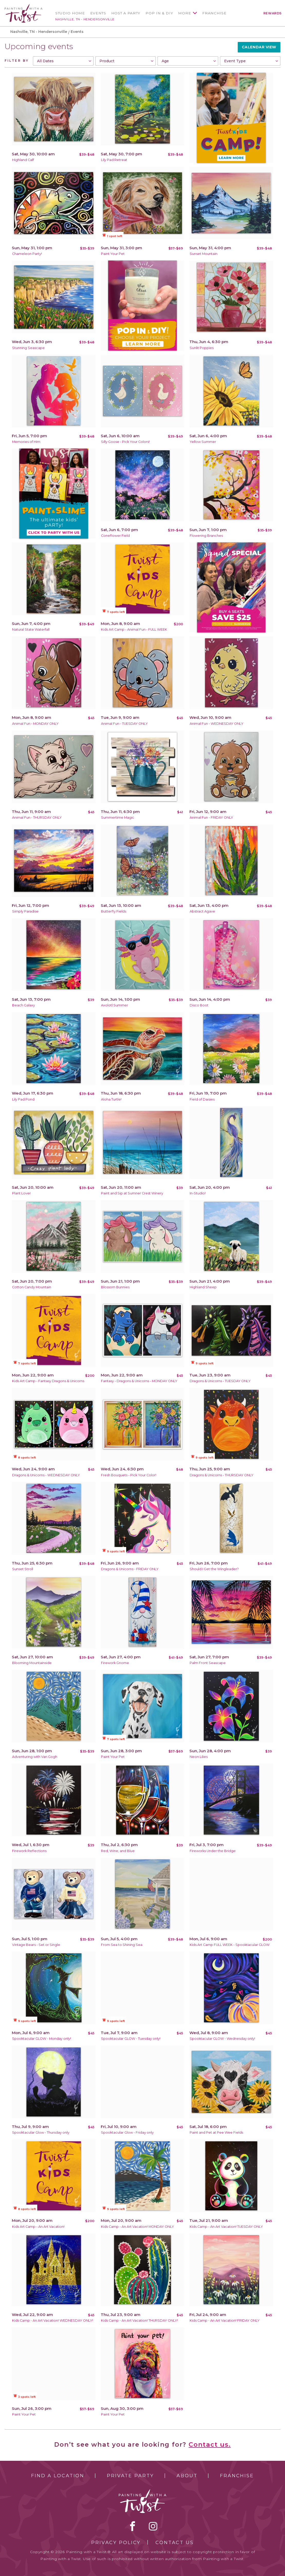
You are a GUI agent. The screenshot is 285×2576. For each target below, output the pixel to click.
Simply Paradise (25, 911)
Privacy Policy (116, 2542)
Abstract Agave (202, 911)
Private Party (130, 2476)
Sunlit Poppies (202, 348)
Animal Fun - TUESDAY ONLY (124, 724)
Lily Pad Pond (23, 1099)
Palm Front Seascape (208, 1663)
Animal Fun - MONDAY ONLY (35, 724)
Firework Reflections (29, 1851)
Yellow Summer (203, 442)
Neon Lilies (199, 1757)
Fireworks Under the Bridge (213, 1851)
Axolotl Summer (114, 1005)
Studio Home (70, 13)
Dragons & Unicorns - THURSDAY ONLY (221, 1475)
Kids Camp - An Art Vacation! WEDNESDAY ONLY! (52, 2320)
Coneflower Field (115, 536)
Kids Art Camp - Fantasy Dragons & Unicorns (48, 1381)
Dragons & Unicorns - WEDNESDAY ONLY (46, 1475)
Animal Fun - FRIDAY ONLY (211, 817)
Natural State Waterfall (31, 629)
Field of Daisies (202, 1099)
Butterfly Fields (113, 911)
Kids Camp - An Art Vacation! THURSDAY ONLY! (139, 2320)
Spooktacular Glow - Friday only (127, 2132)
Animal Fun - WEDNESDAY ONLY (216, 724)
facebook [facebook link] (132, 2526)
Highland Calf (23, 160)
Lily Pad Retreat (114, 160)
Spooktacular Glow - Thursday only (40, 2132)
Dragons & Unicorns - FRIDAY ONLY (130, 1569)
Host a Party (125, 13)
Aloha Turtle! (111, 1099)
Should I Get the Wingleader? (214, 1569)
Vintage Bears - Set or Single (36, 1945)
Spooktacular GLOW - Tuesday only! (130, 2039)
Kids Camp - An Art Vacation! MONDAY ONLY (137, 2227)
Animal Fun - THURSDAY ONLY (37, 817)
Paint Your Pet (113, 254)
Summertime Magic (117, 817)
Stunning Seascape (28, 348)
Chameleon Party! (27, 254)
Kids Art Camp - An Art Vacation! (38, 2227)
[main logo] (23, 6)
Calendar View (259, 47)
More (184, 13)
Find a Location (57, 2476)
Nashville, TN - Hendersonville (85, 19)
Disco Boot (199, 1005)
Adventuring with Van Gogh (34, 1757)
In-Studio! (198, 1193)
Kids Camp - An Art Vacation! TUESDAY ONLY (226, 2227)
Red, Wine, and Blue (118, 1851)
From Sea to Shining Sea (121, 1945)
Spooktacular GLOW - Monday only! (41, 2039)
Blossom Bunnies (115, 1287)
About (187, 2476)
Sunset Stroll (22, 1569)
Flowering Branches (206, 536)
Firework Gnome (115, 1663)
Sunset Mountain (203, 254)
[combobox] (63, 61)
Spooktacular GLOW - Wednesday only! (222, 2039)
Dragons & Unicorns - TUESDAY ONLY (220, 1381)
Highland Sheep (203, 1287)
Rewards (272, 13)
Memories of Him (26, 442)
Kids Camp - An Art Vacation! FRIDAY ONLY (225, 2320)
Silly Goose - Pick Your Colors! (125, 442)
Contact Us (174, 2542)
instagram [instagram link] (153, 2526)
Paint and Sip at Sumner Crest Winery (132, 1193)
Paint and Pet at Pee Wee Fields (216, 2132)
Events (98, 13)
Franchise (214, 13)
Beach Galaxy (23, 1005)
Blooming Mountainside (32, 1663)
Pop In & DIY (159, 13)
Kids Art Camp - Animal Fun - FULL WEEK (134, 629)
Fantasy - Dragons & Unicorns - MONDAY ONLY (139, 1381)
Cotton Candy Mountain (31, 1287)
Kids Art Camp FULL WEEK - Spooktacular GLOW (230, 1945)
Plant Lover (21, 1193)
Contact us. (210, 2444)
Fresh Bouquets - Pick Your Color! (128, 1475)
